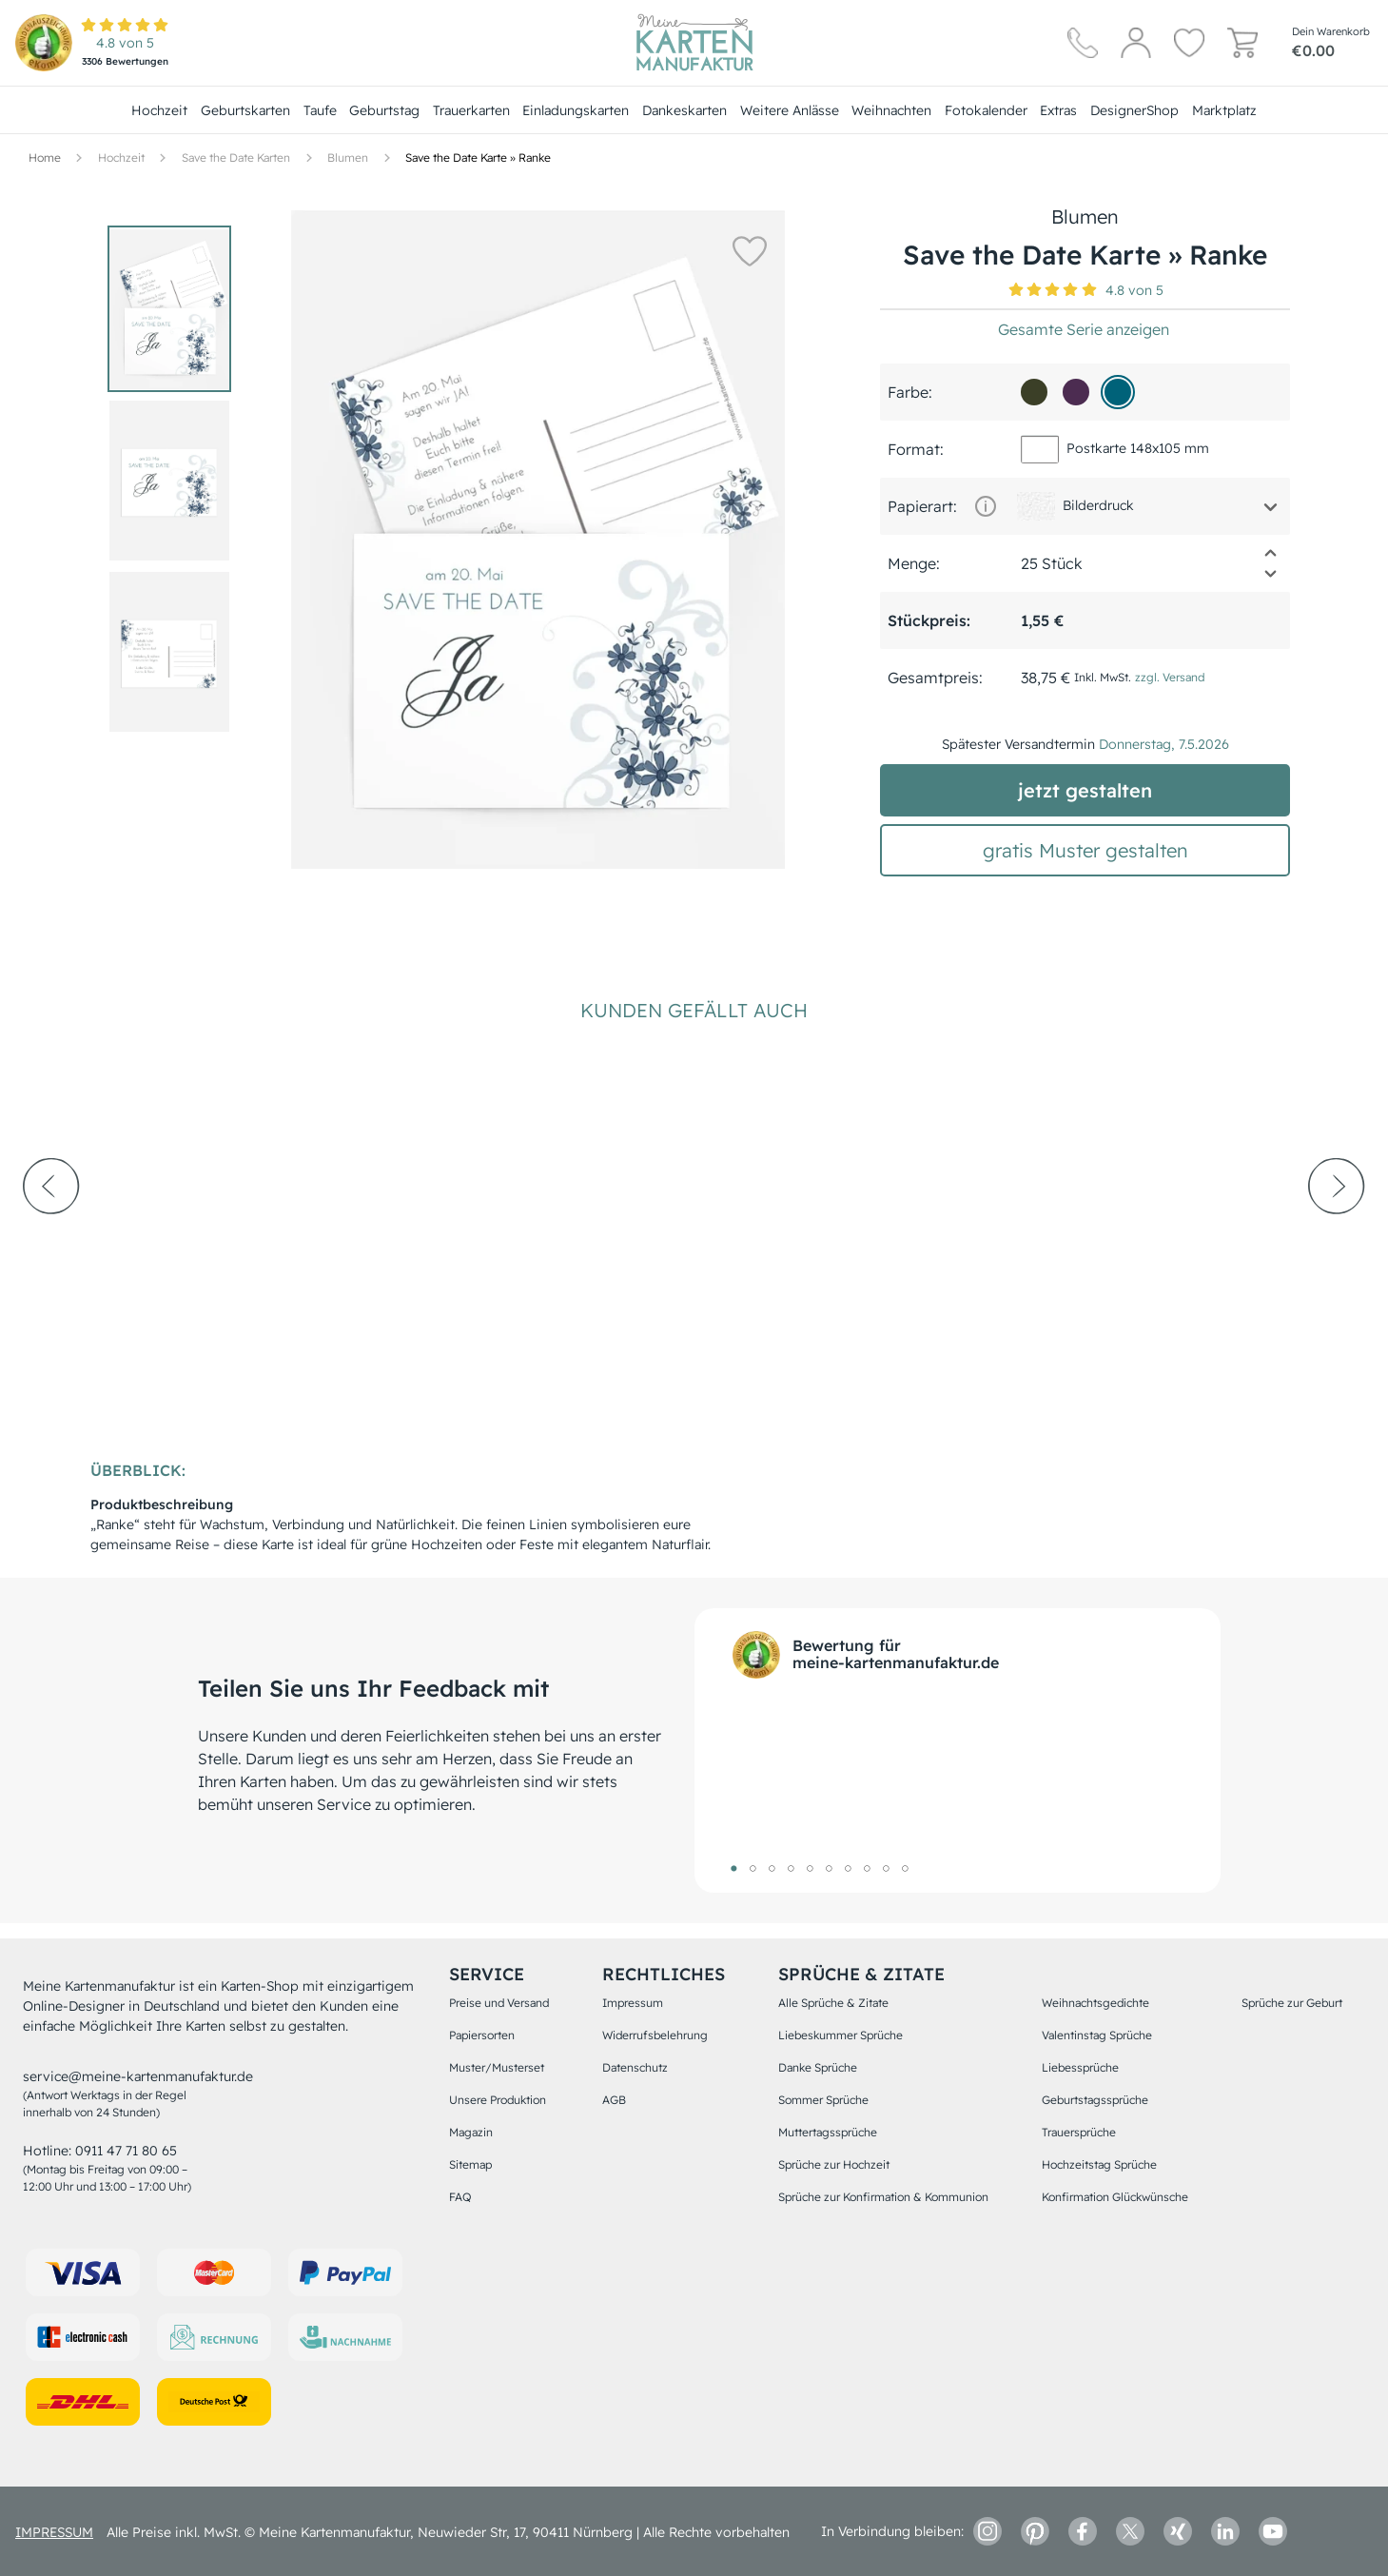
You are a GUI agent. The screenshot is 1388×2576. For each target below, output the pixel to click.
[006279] (1118, 392)
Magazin (471, 2132)
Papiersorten (482, 2035)
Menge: (914, 563)
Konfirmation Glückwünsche (1115, 2197)
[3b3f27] (1034, 392)
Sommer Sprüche (823, 2100)
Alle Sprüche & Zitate (833, 2003)
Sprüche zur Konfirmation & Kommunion (883, 2197)
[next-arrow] (1336, 1238)
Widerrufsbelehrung (655, 2035)
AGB (614, 2100)
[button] (741, 250)
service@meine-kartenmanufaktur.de (138, 2076)
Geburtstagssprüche (1095, 2100)
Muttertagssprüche (827, 2132)
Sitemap (470, 2164)
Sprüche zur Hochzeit (833, 2164)
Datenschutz (635, 2067)
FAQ (460, 2197)
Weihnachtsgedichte (1095, 2003)
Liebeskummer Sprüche (840, 2035)
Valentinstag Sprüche (1097, 2035)
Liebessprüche (1080, 2067)
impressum (54, 2532)
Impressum (632, 2003)
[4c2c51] (1076, 392)
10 (905, 1868)
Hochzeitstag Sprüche (1099, 2164)
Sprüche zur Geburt (1291, 2003)
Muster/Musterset (496, 2067)
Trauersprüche (1079, 2132)
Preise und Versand (499, 2003)
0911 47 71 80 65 (126, 2150)
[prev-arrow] (51, 1238)
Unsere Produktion (497, 2100)
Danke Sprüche (817, 2067)
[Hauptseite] (694, 43)
